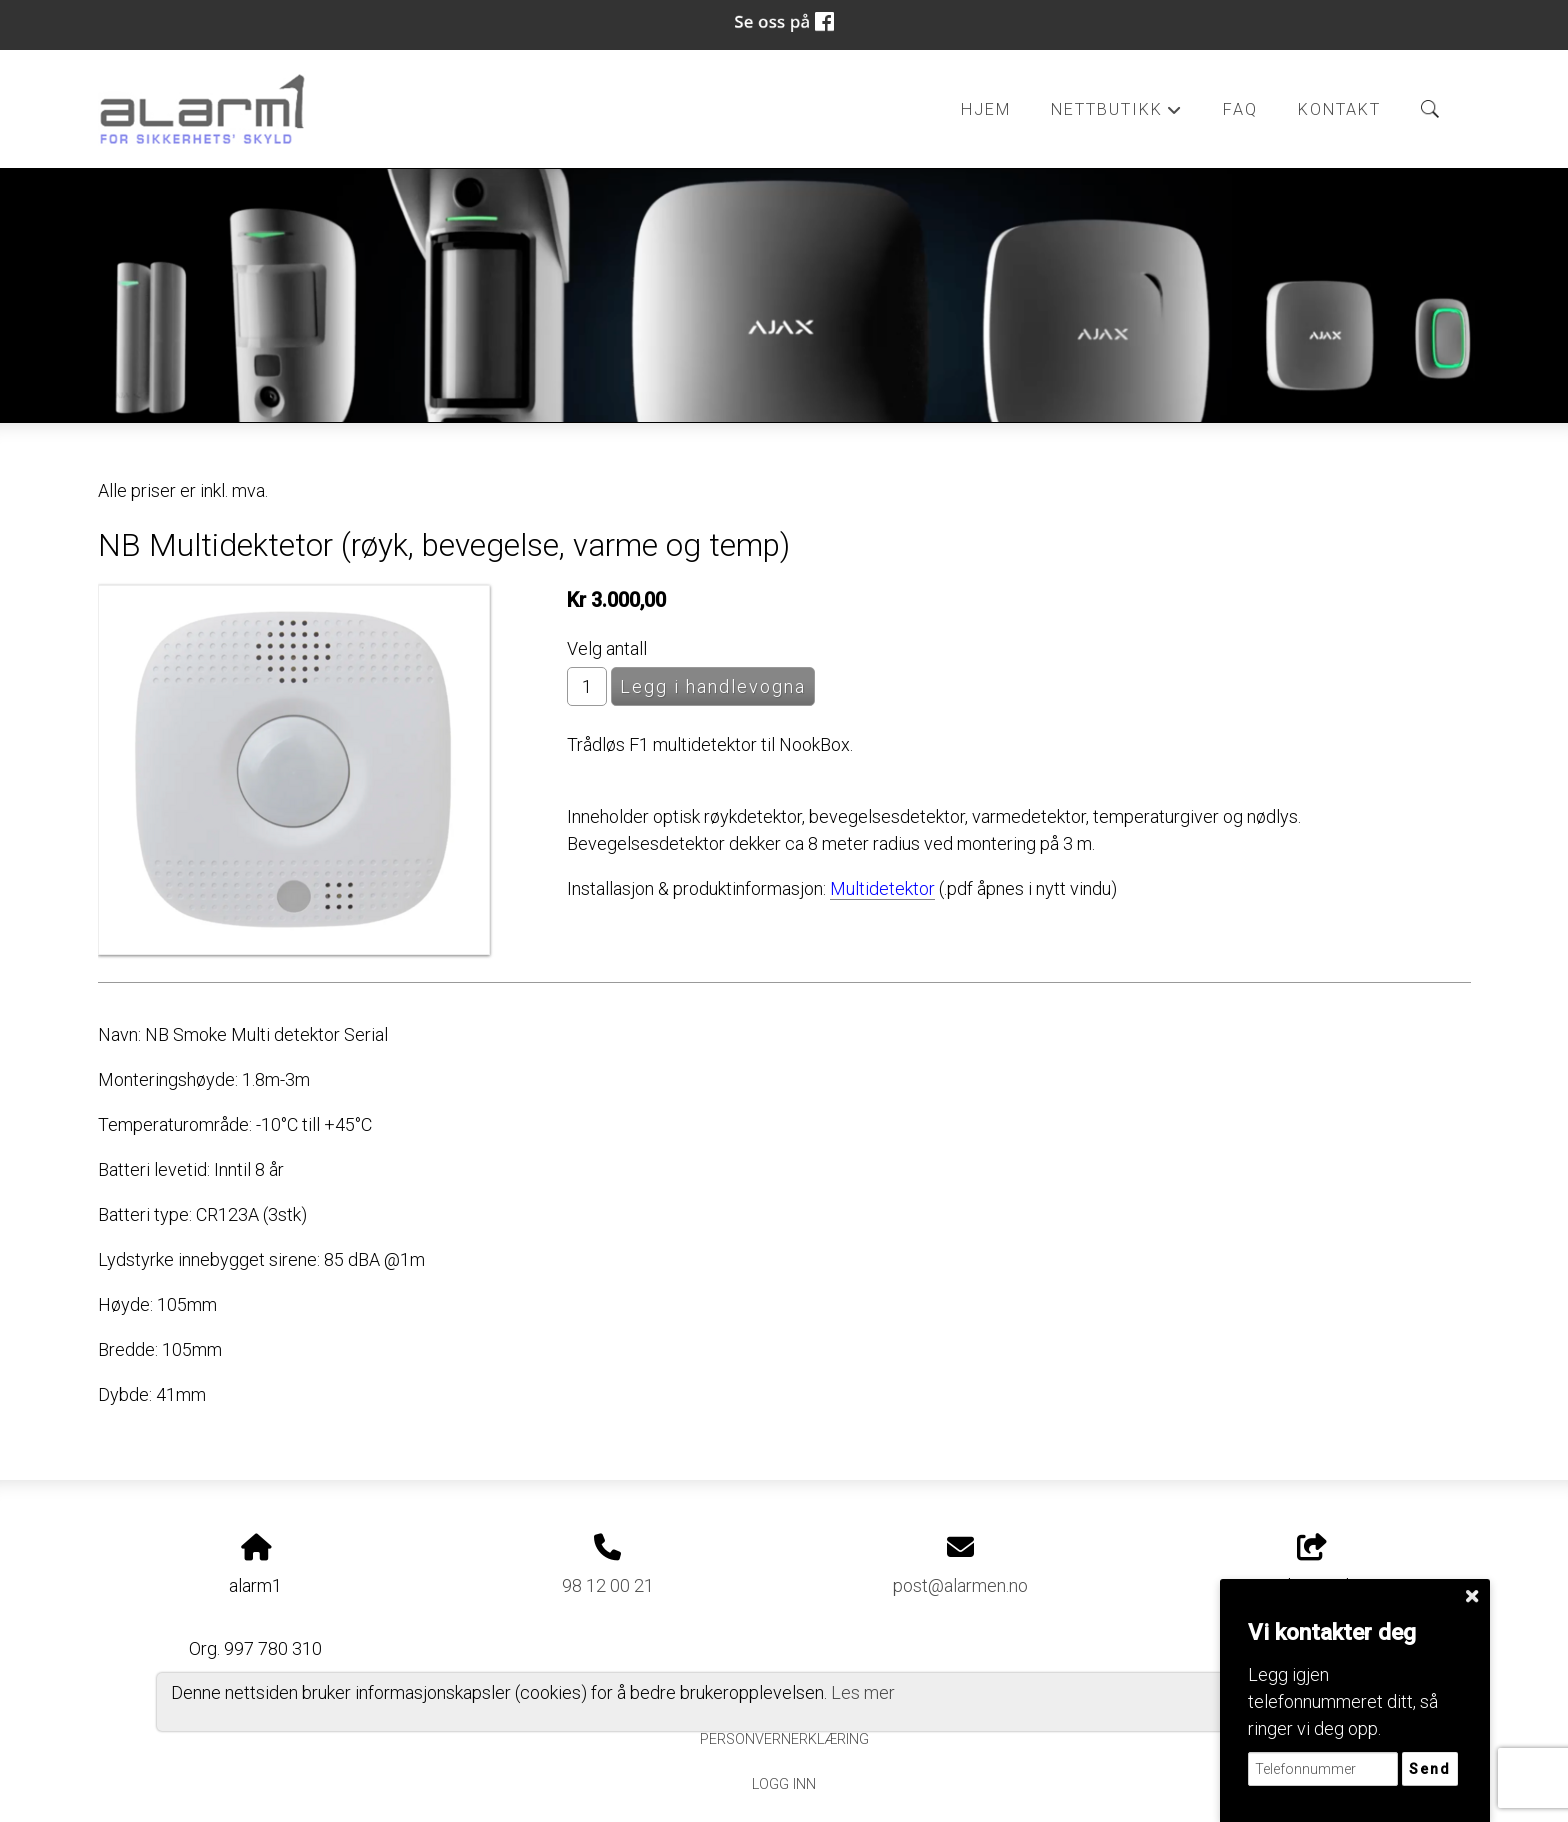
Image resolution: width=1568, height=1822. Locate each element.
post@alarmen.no (960, 1585)
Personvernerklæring (784, 1739)
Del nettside (1312, 1565)
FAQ (1240, 109)
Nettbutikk (1117, 115)
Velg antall (607, 648)
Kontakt (1339, 109)
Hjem (986, 109)
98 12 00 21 (608, 1585)
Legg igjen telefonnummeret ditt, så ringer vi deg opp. (1343, 1701)
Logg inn (784, 1784)
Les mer (863, 1692)
